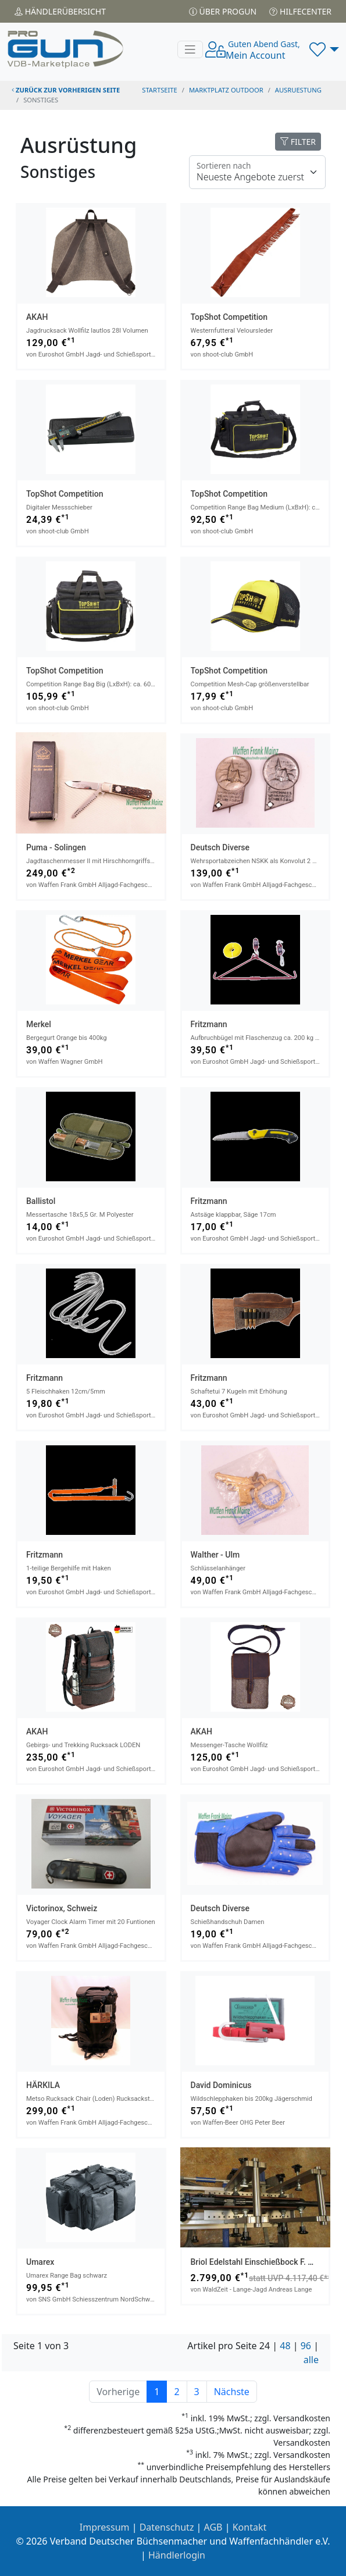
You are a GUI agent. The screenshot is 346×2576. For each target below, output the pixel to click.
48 (285, 2345)
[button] (324, 49)
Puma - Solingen (56, 847)
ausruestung (298, 89)
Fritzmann (209, 1024)
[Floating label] (257, 172)
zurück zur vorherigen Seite (66, 89)
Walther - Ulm (215, 1554)
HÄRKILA (43, 2085)
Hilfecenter (300, 11)
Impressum (105, 2527)
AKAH (37, 317)
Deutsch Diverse (220, 847)
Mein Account (263, 50)
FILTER (298, 141)
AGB (213, 2527)
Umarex (40, 2262)
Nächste (231, 2391)
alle (311, 2359)
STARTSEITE (159, 89)
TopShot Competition (229, 317)
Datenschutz (167, 2527)
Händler (60, 11)
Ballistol (40, 1201)
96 (306, 2345)
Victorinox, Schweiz (61, 1908)
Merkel (38, 1024)
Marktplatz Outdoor (226, 89)
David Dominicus (221, 2085)
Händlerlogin (176, 2555)
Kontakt (250, 2527)
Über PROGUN (222, 11)
